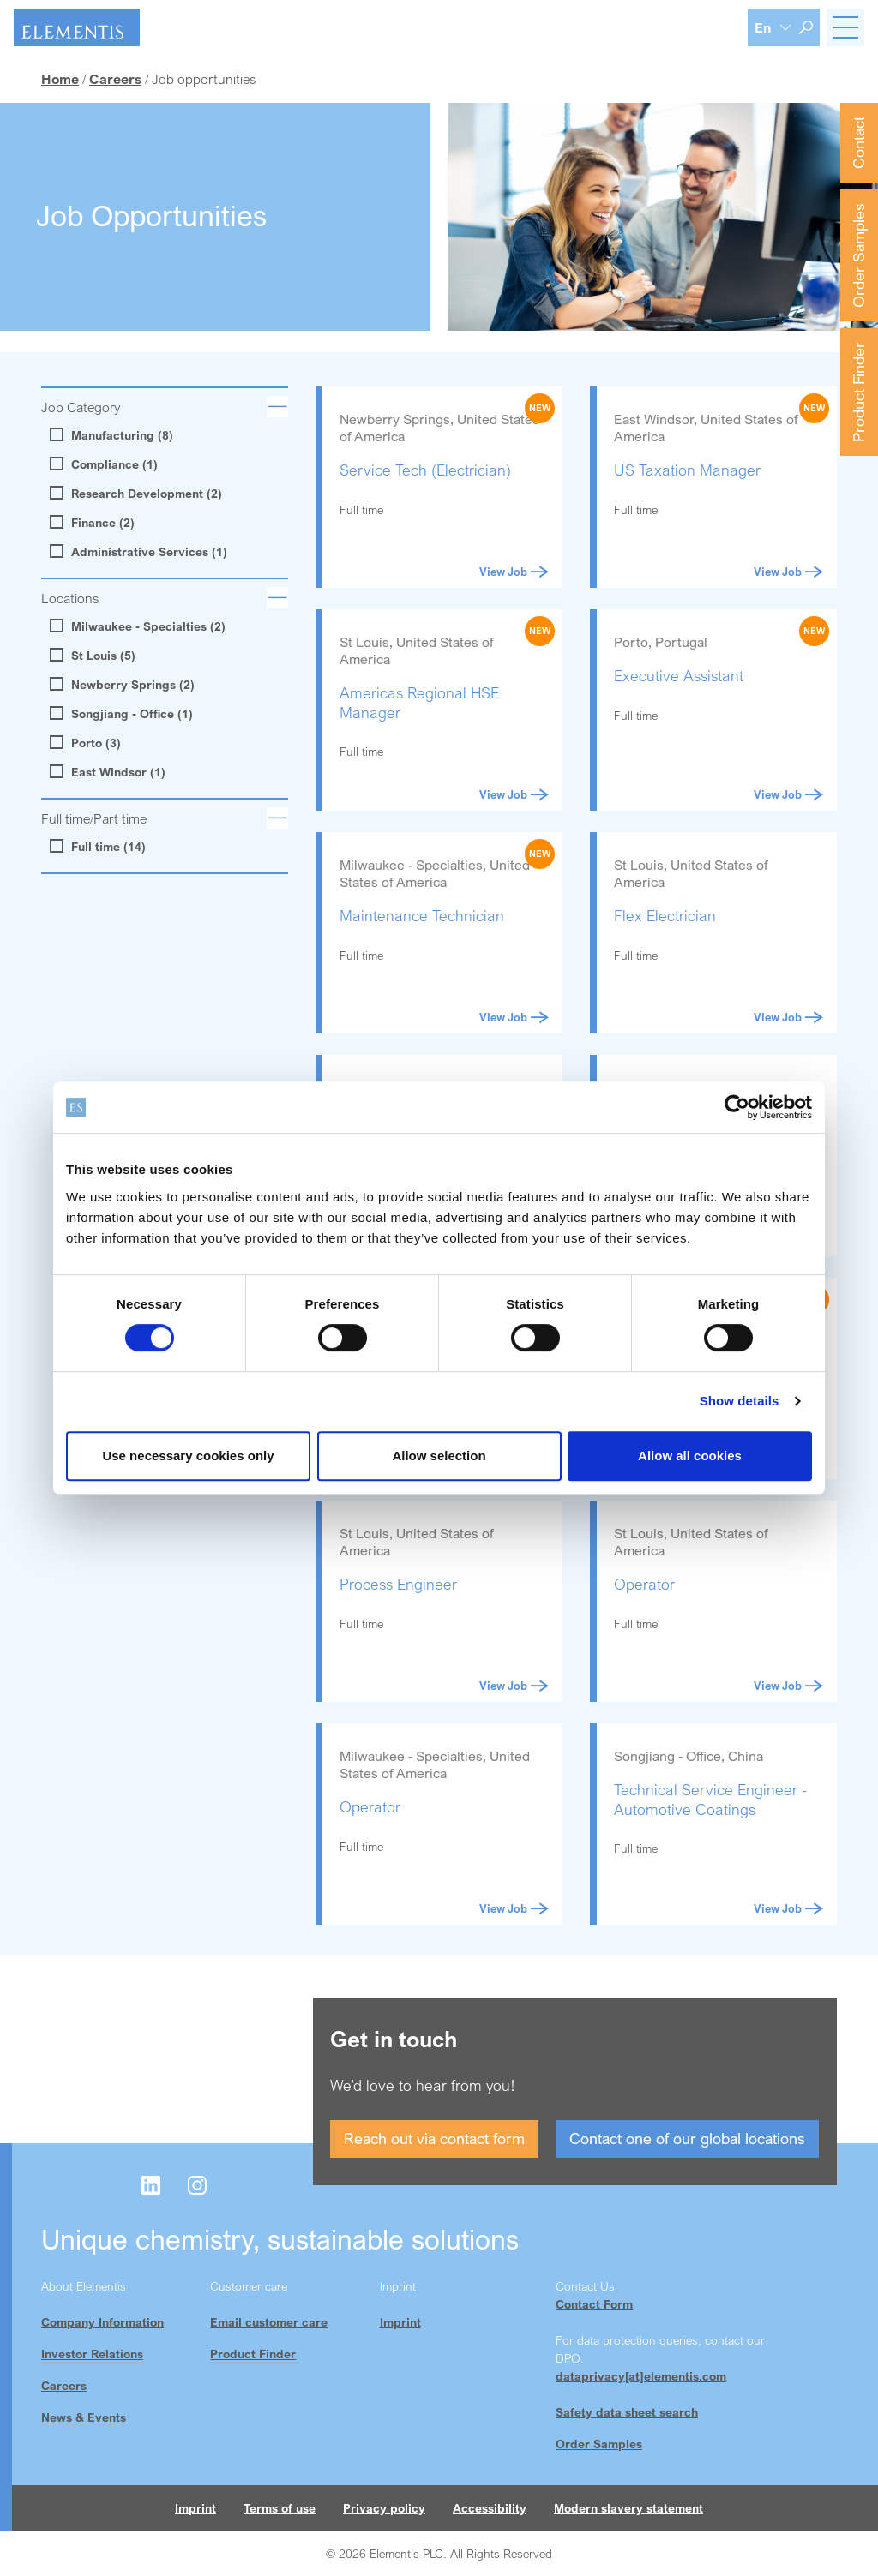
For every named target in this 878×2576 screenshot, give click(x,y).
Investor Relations (92, 2353)
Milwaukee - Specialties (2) (140, 626)
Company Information (102, 2322)
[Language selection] (773, 27)
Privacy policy (384, 2508)
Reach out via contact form (434, 2138)
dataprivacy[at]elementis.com (641, 2376)
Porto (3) (87, 743)
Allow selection (438, 1455)
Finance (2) (94, 522)
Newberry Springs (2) (124, 684)
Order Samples (858, 255)
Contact (858, 143)
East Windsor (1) (109, 772)
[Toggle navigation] (845, 27)
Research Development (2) (138, 493)
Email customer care (269, 2322)
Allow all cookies (690, 1455)
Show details (739, 1400)
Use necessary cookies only (188, 1455)
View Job (514, 571)
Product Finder (858, 392)
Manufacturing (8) (113, 435)
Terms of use (280, 2508)
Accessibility (489, 2508)
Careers (64, 2385)
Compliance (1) (106, 464)
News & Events (83, 2417)
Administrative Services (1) (140, 552)
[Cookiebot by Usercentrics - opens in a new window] (737, 1107)
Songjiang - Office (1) (123, 714)
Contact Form (594, 2304)
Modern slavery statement (628, 2508)
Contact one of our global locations (687, 2138)
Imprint (400, 2322)
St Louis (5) (94, 655)
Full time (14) (100, 846)
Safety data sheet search (627, 2412)
